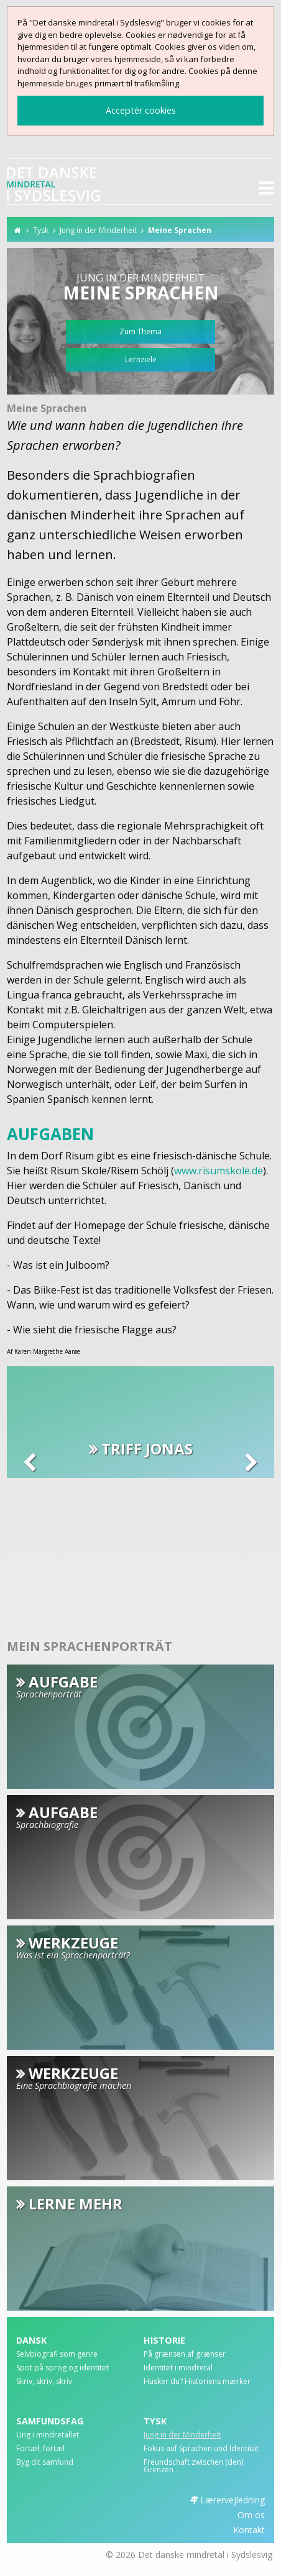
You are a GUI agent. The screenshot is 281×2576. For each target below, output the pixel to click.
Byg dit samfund (44, 2463)
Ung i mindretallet (47, 2435)
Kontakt (249, 2530)
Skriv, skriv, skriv (44, 2382)
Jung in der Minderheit (98, 230)
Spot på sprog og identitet (62, 2368)
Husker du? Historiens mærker (197, 2382)
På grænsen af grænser (185, 2354)
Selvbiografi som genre (57, 2354)
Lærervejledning (232, 2500)
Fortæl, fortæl (40, 2449)
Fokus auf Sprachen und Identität (201, 2449)
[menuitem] (76, 2357)
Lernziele (141, 359)
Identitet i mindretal (178, 2368)
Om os (251, 2515)
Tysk (40, 230)
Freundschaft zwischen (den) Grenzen (193, 2467)
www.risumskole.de (218, 1170)
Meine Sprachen (179, 230)
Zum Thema (140, 331)
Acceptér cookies (141, 110)
